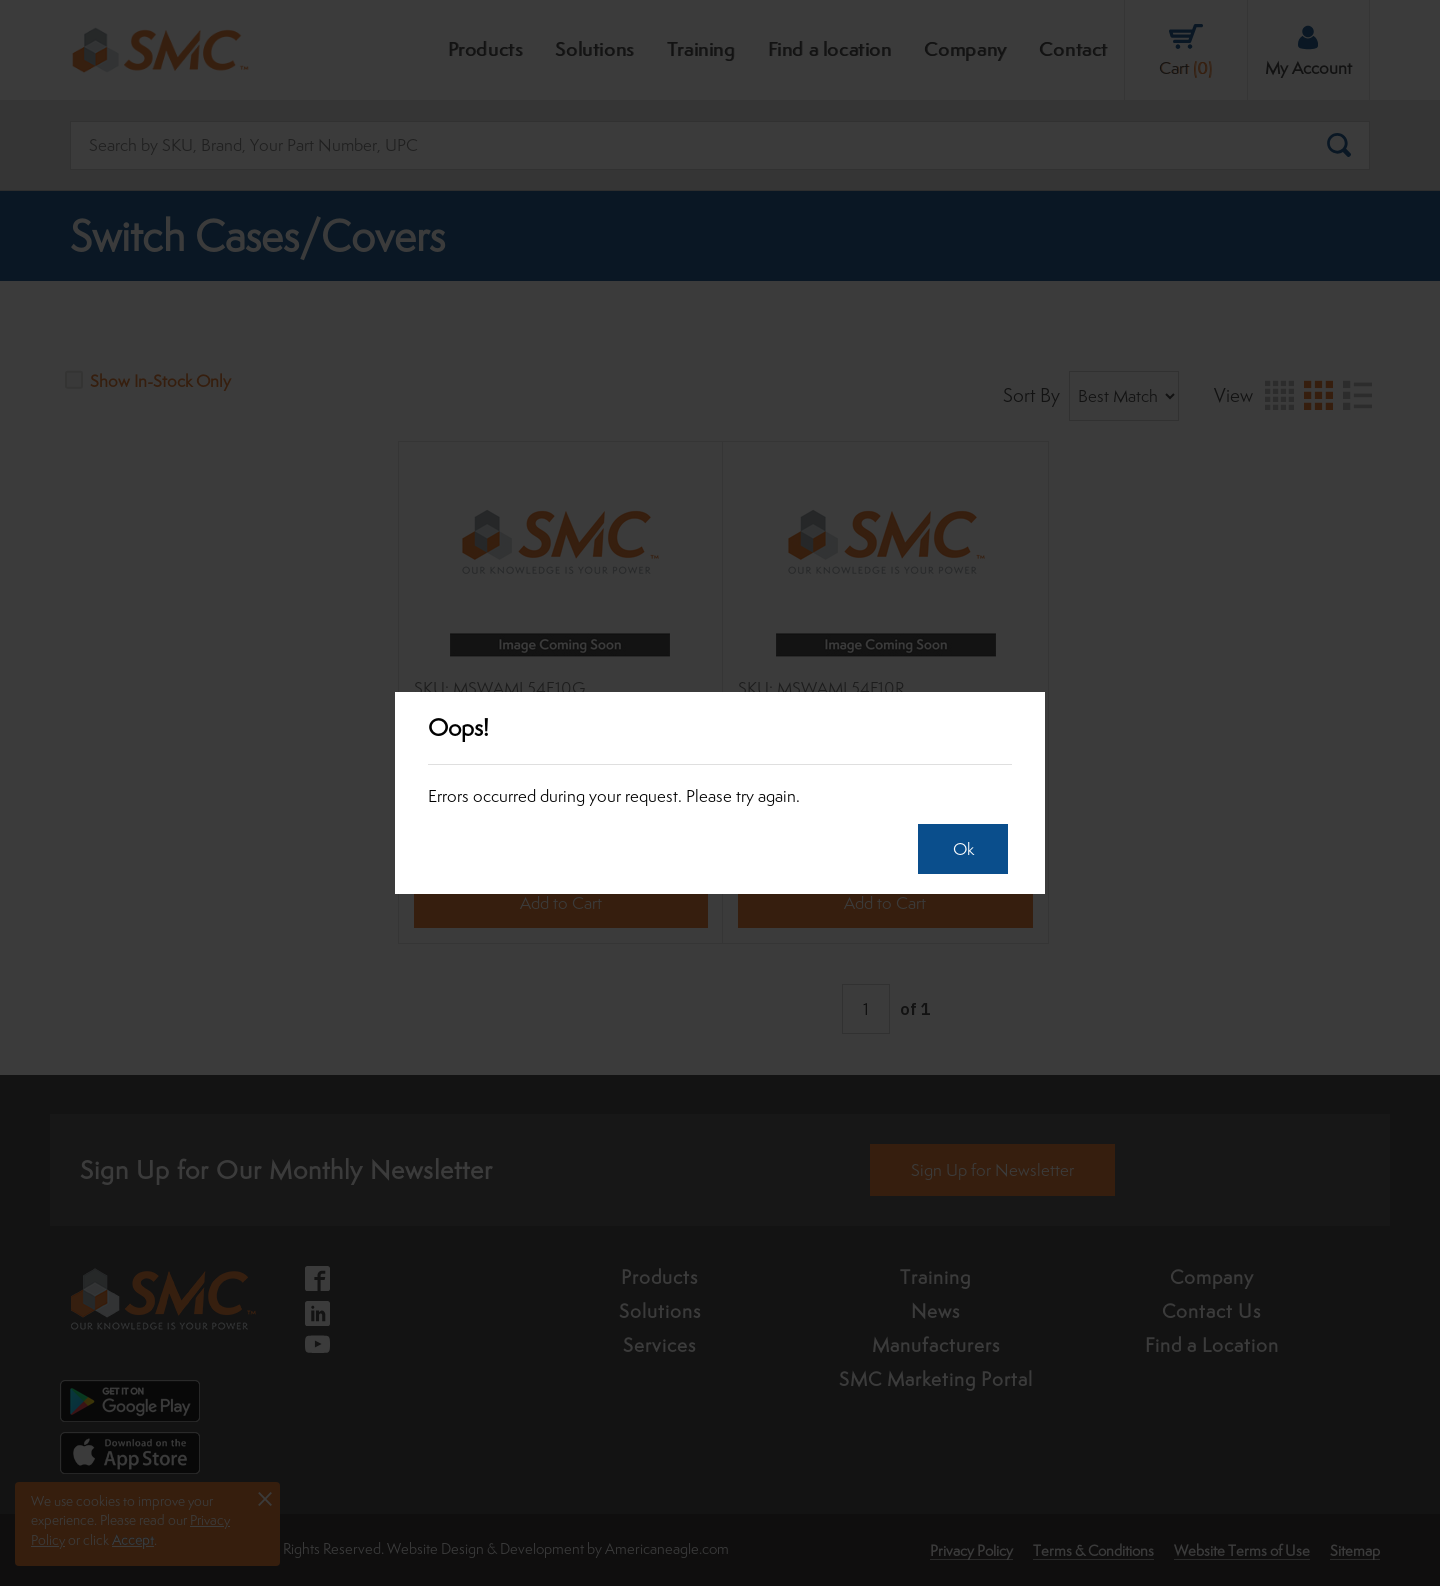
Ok (957, 849)
